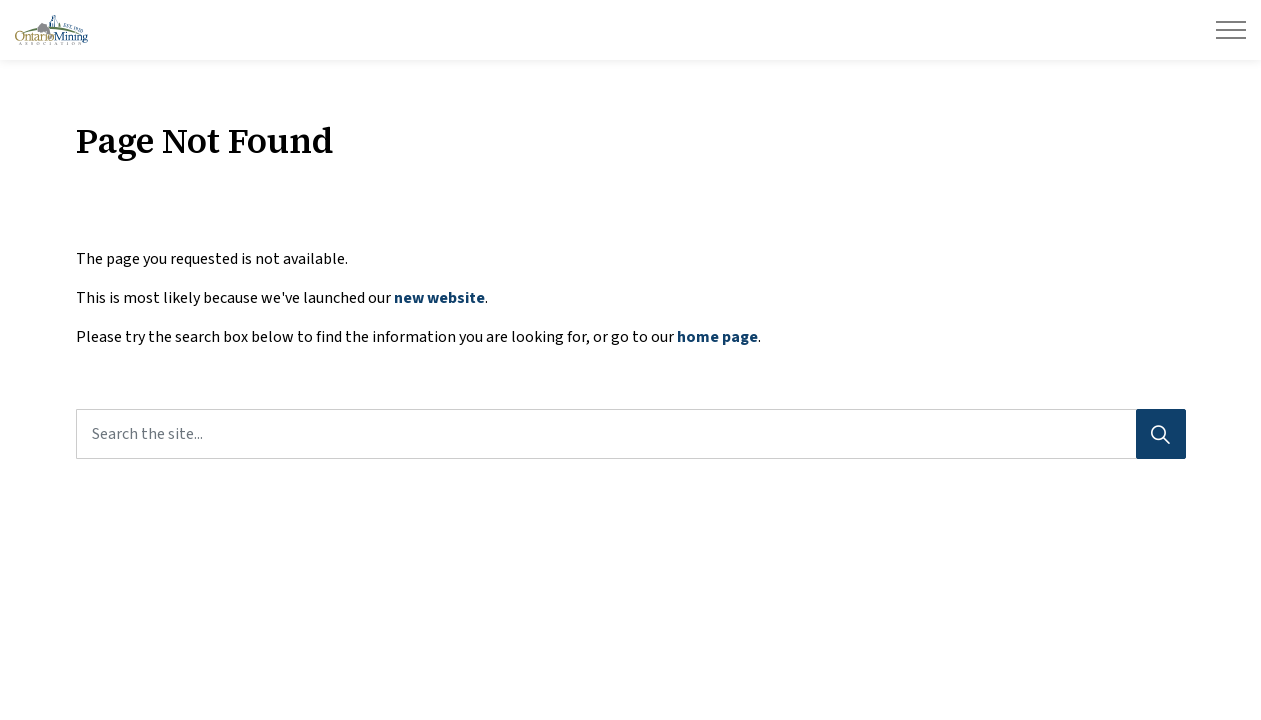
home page (717, 337)
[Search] (1161, 434)
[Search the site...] (631, 434)
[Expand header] (1231, 30)
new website (439, 298)
